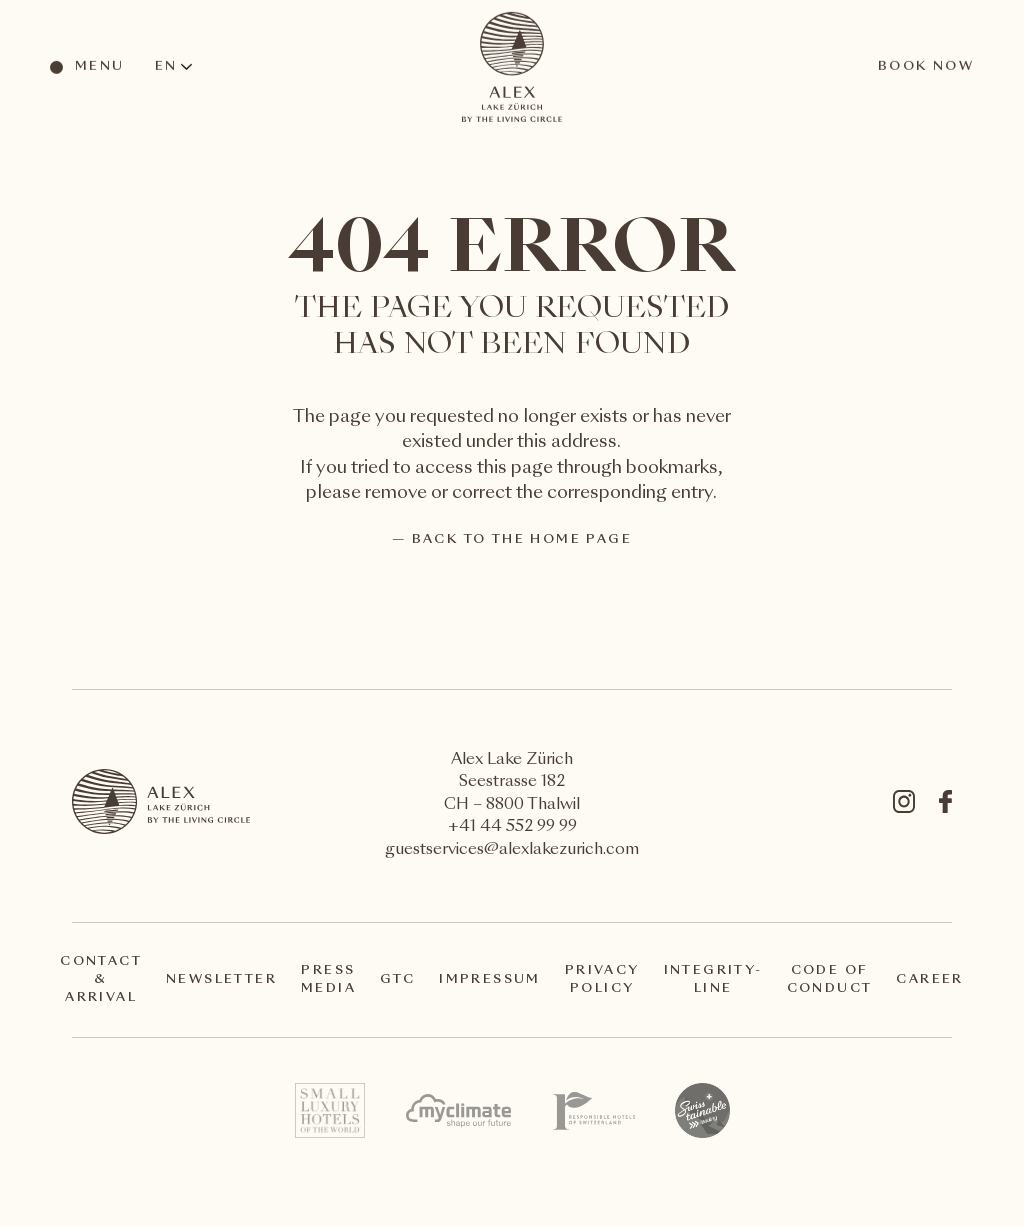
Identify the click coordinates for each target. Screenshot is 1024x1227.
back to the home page (522, 540)
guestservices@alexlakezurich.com (512, 850)
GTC (397, 980)
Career (929, 980)
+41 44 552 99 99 (512, 827)
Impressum (490, 980)
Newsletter (221, 980)
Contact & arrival (101, 980)
